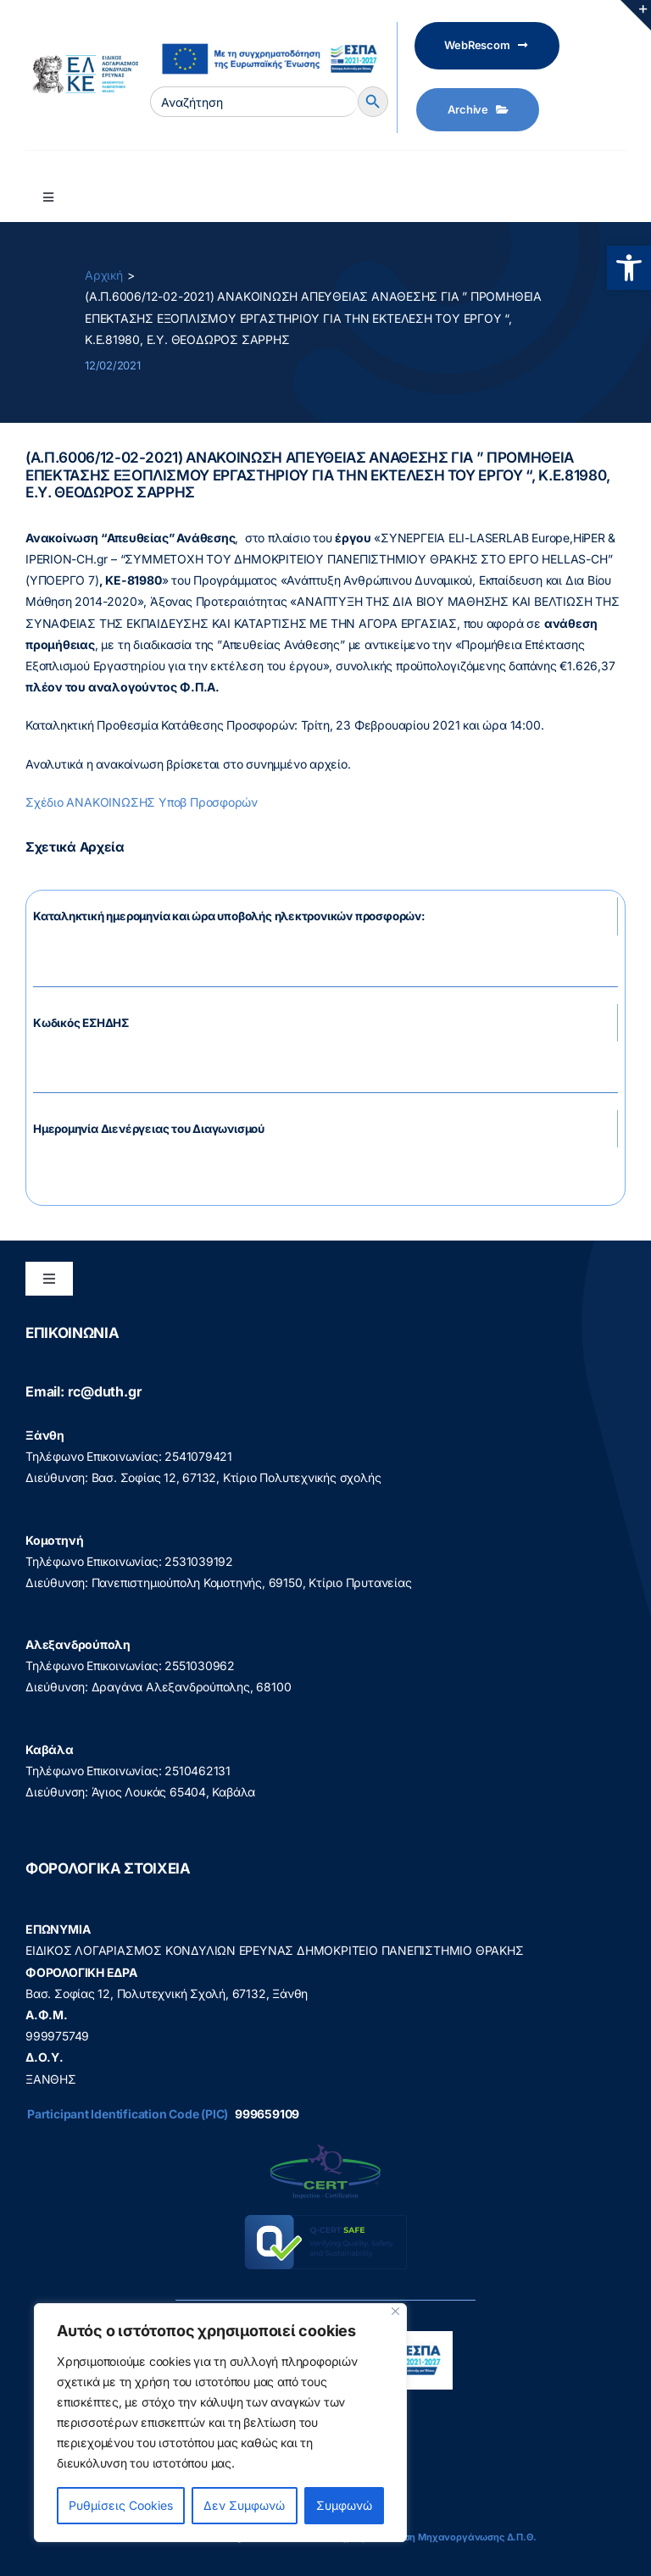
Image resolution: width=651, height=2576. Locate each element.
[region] (220, 2422)
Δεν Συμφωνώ (244, 2505)
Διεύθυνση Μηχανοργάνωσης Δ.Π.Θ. (452, 2537)
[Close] (395, 2311)
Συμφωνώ (344, 2505)
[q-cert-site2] (325, 2148)
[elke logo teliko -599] (81, 60)
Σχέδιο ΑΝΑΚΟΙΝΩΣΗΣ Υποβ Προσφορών (141, 802)
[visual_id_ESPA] (268, 37)
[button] (629, 268)
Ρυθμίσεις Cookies (121, 2505)
